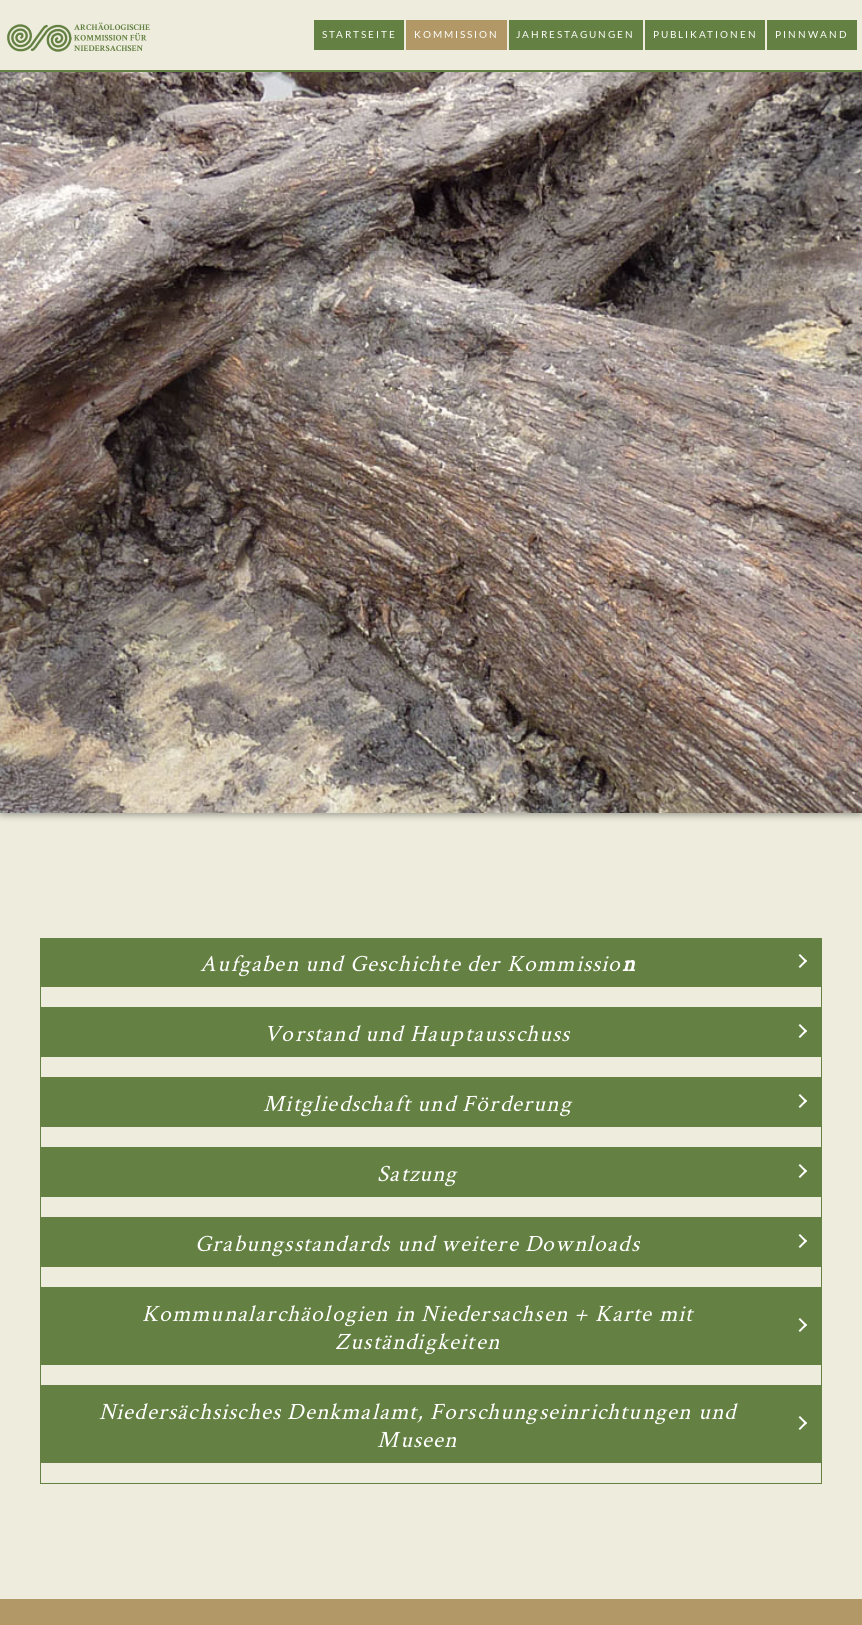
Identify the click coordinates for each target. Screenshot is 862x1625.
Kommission (456, 34)
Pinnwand (812, 34)
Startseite (359, 34)
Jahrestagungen (575, 34)
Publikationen (705, 34)
